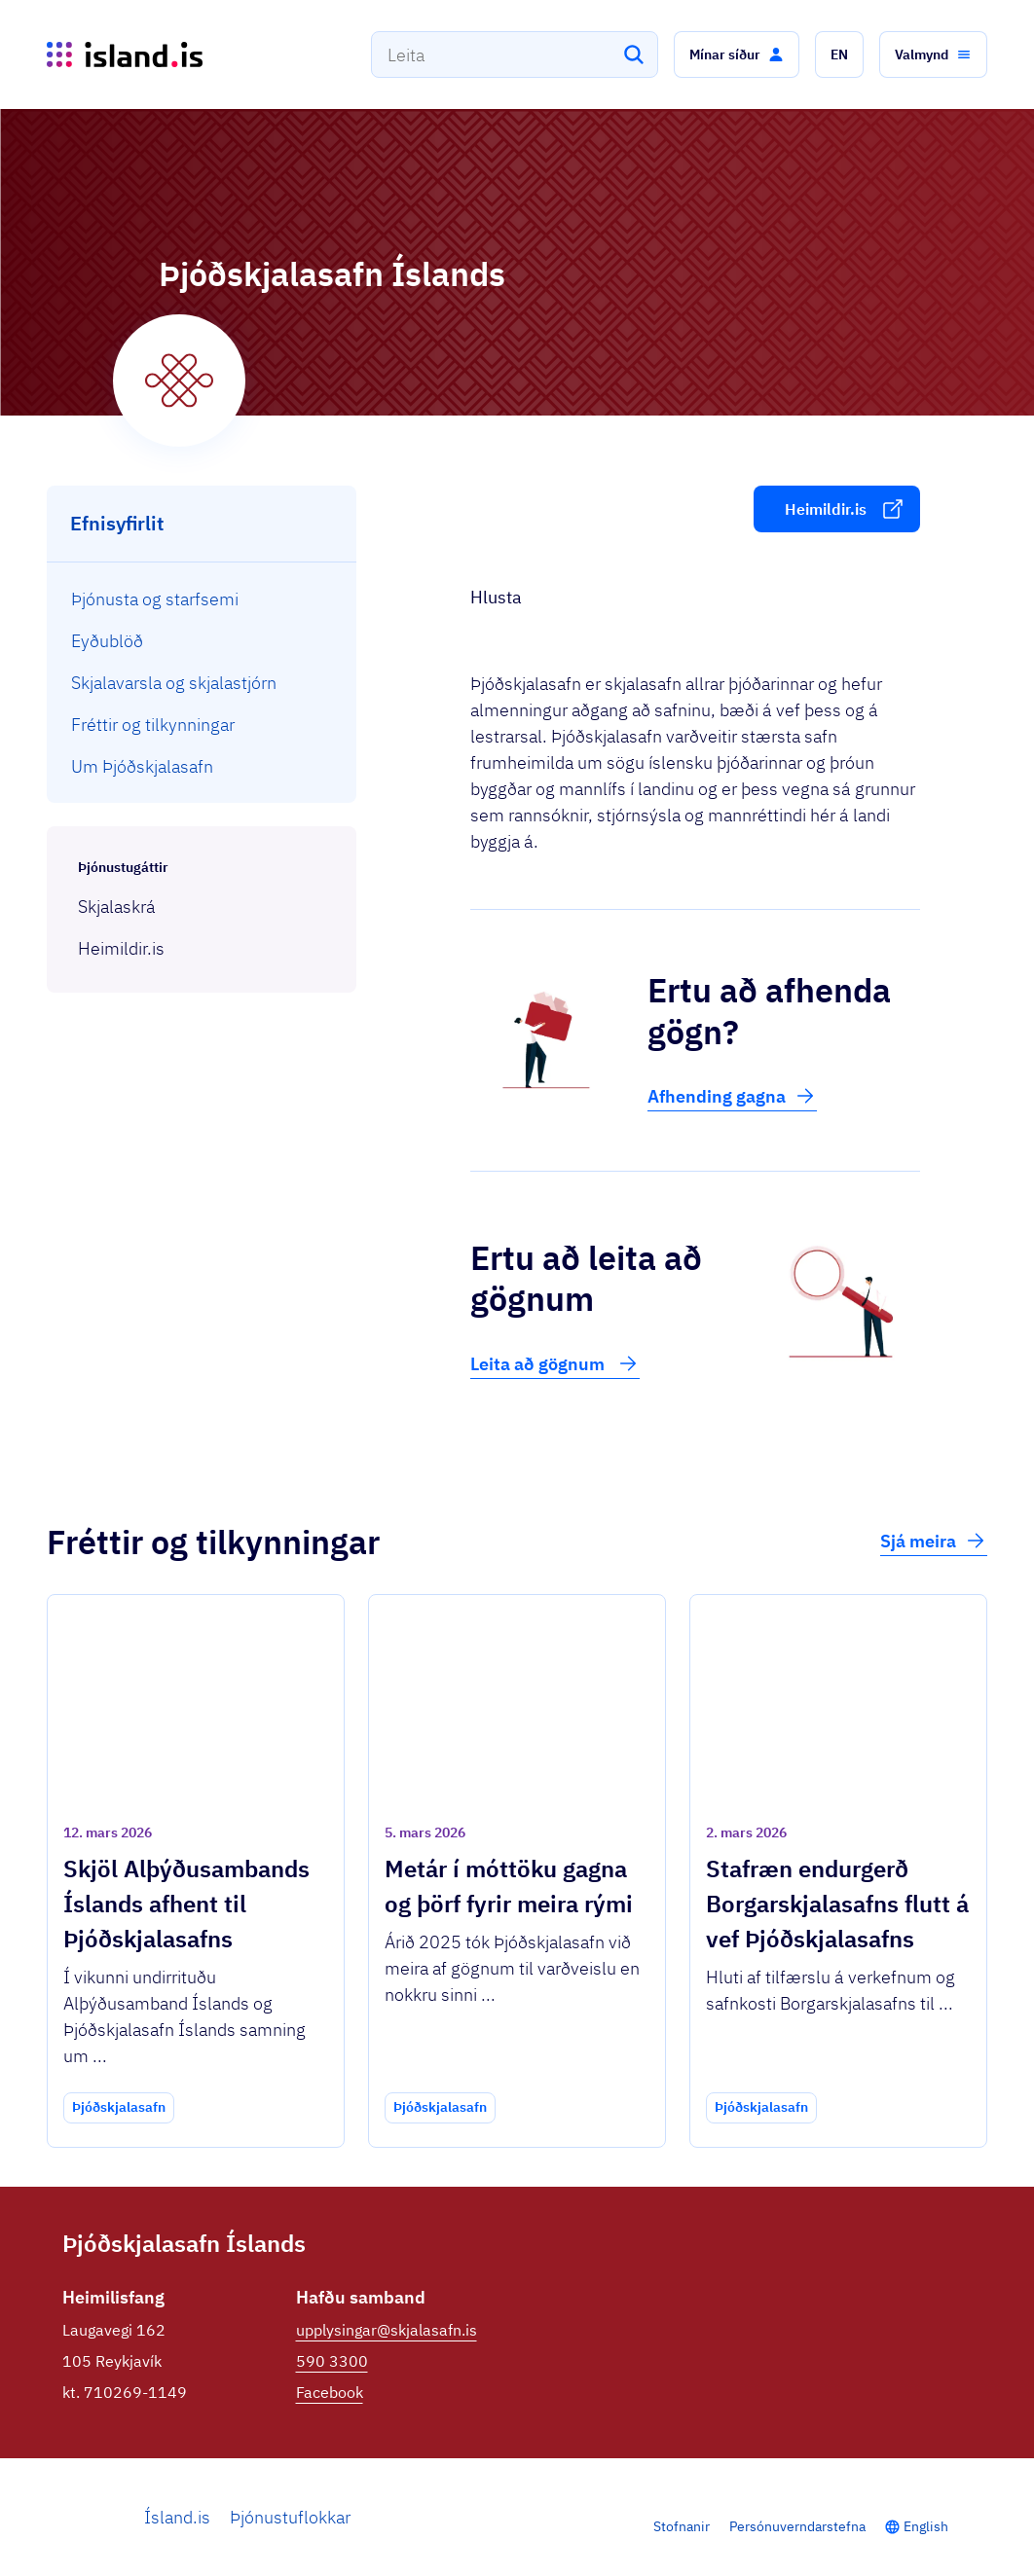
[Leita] (634, 54)
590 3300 (332, 2361)
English (926, 2526)
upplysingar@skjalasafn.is (386, 2330)
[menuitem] (202, 599)
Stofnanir (681, 2526)
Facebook (329, 2392)
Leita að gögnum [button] (555, 1363)
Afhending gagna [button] (732, 1095)
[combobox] (514, 54)
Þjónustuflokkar (290, 2517)
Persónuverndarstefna (797, 2526)
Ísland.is (177, 2517)
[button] (736, 54)
